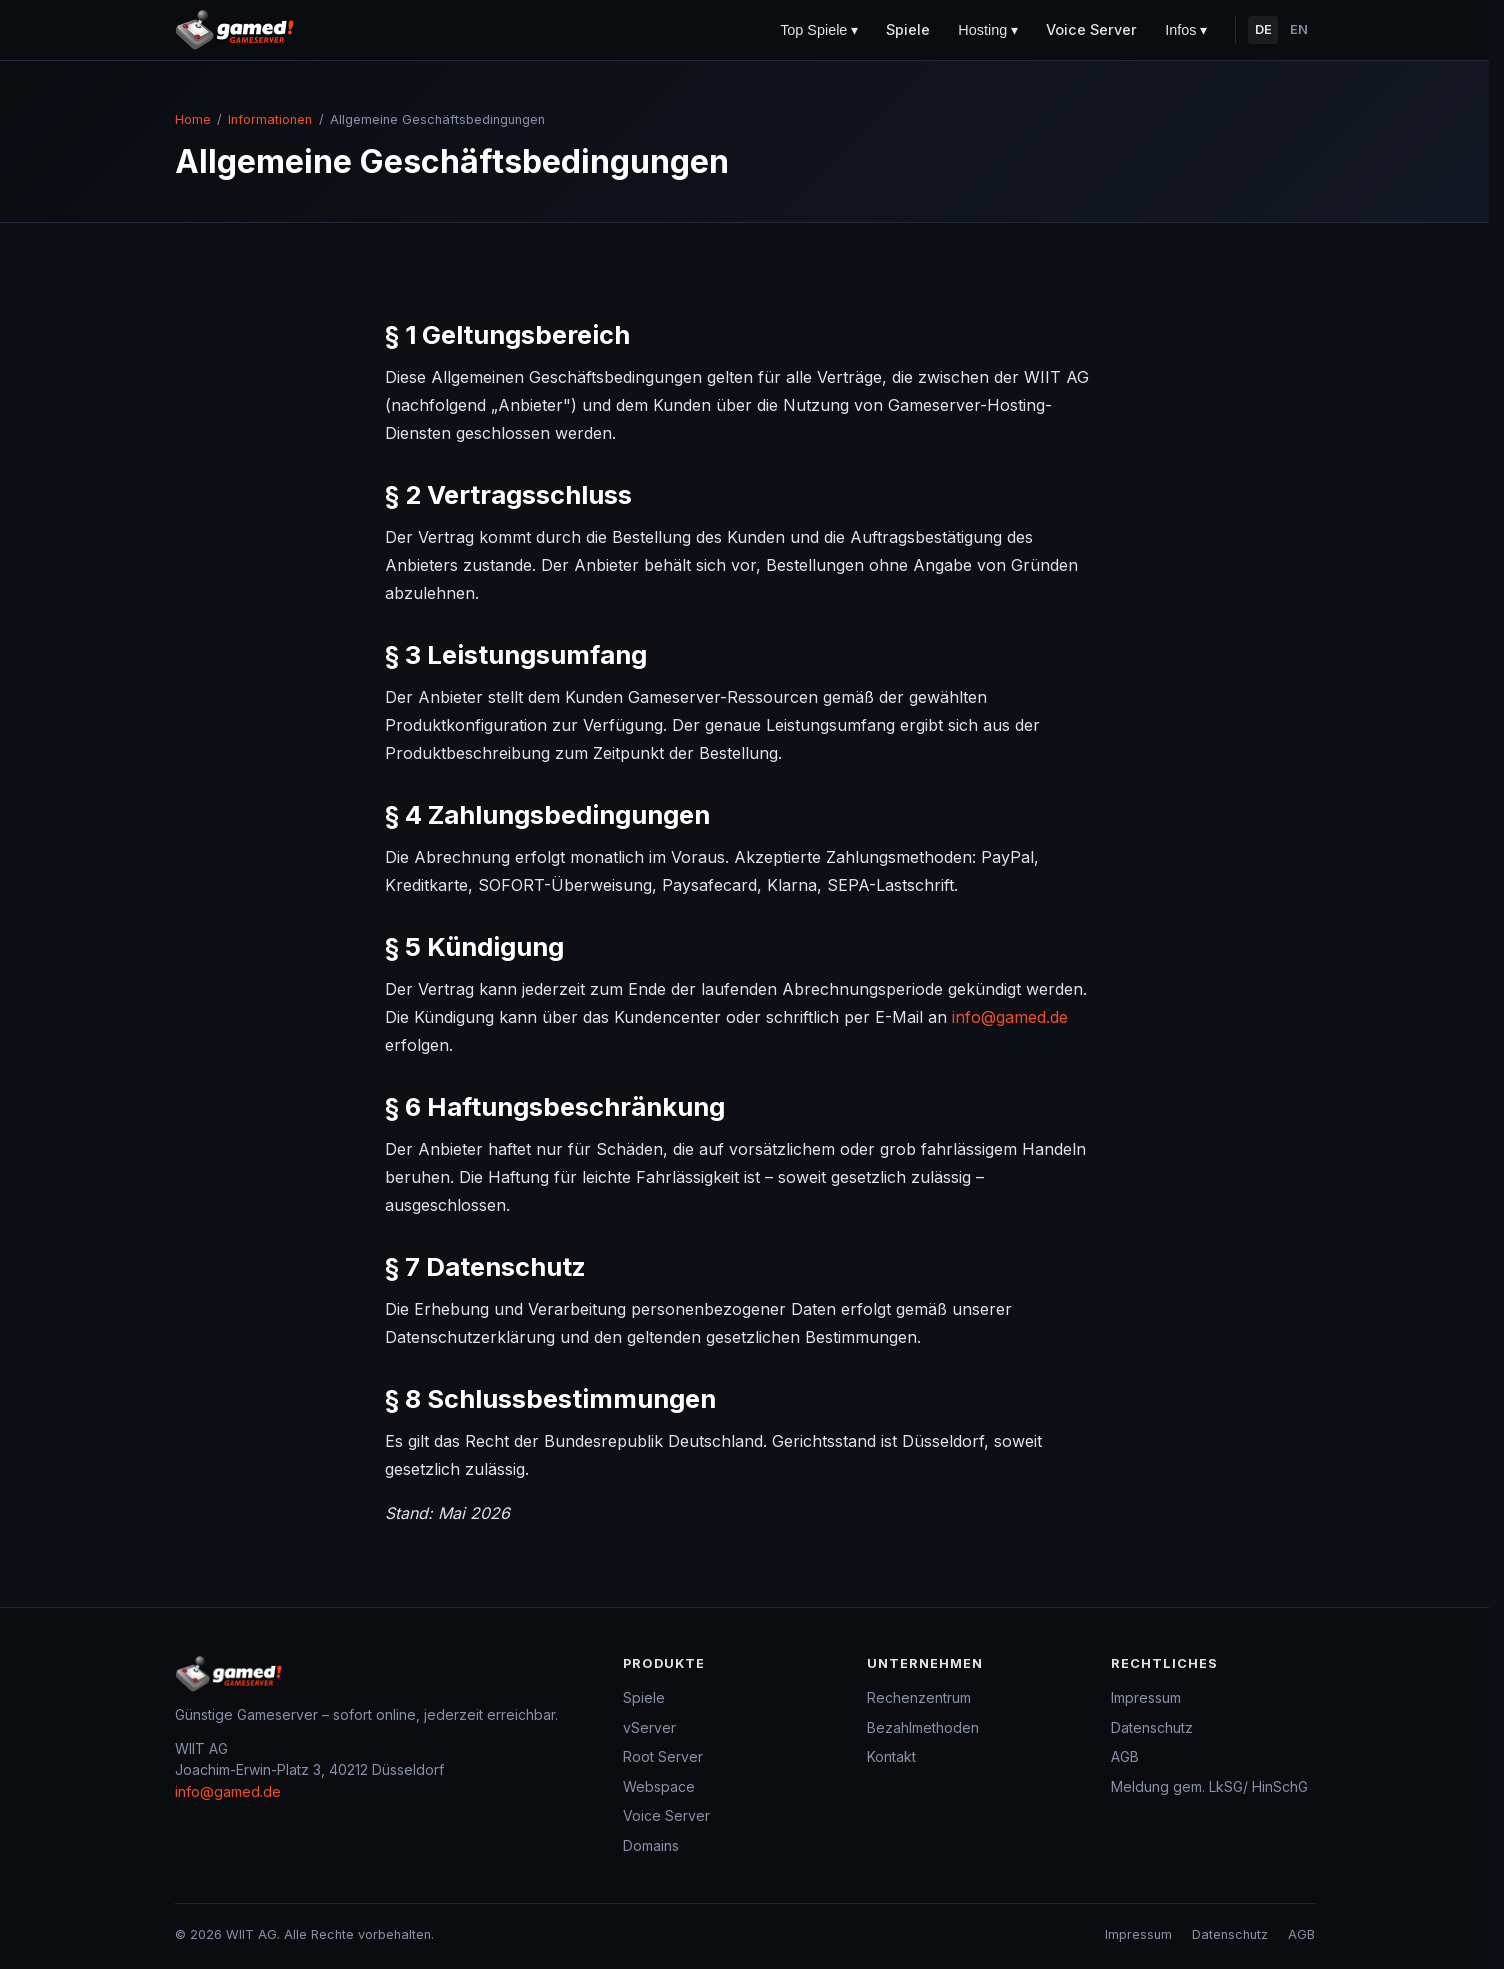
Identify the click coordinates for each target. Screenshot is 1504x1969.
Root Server (663, 1756)
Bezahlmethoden (923, 1727)
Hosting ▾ (988, 30)
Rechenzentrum (919, 1697)
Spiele (908, 29)
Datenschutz (1152, 1727)
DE (1263, 29)
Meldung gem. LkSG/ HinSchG (1209, 1786)
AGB (1125, 1756)
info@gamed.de (1010, 1017)
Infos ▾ (1186, 30)
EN (1299, 29)
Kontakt (891, 1756)
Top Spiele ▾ (819, 30)
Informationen (270, 119)
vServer (649, 1727)
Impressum (1146, 1697)
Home (193, 119)
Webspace (659, 1786)
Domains (651, 1845)
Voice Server (1091, 29)
